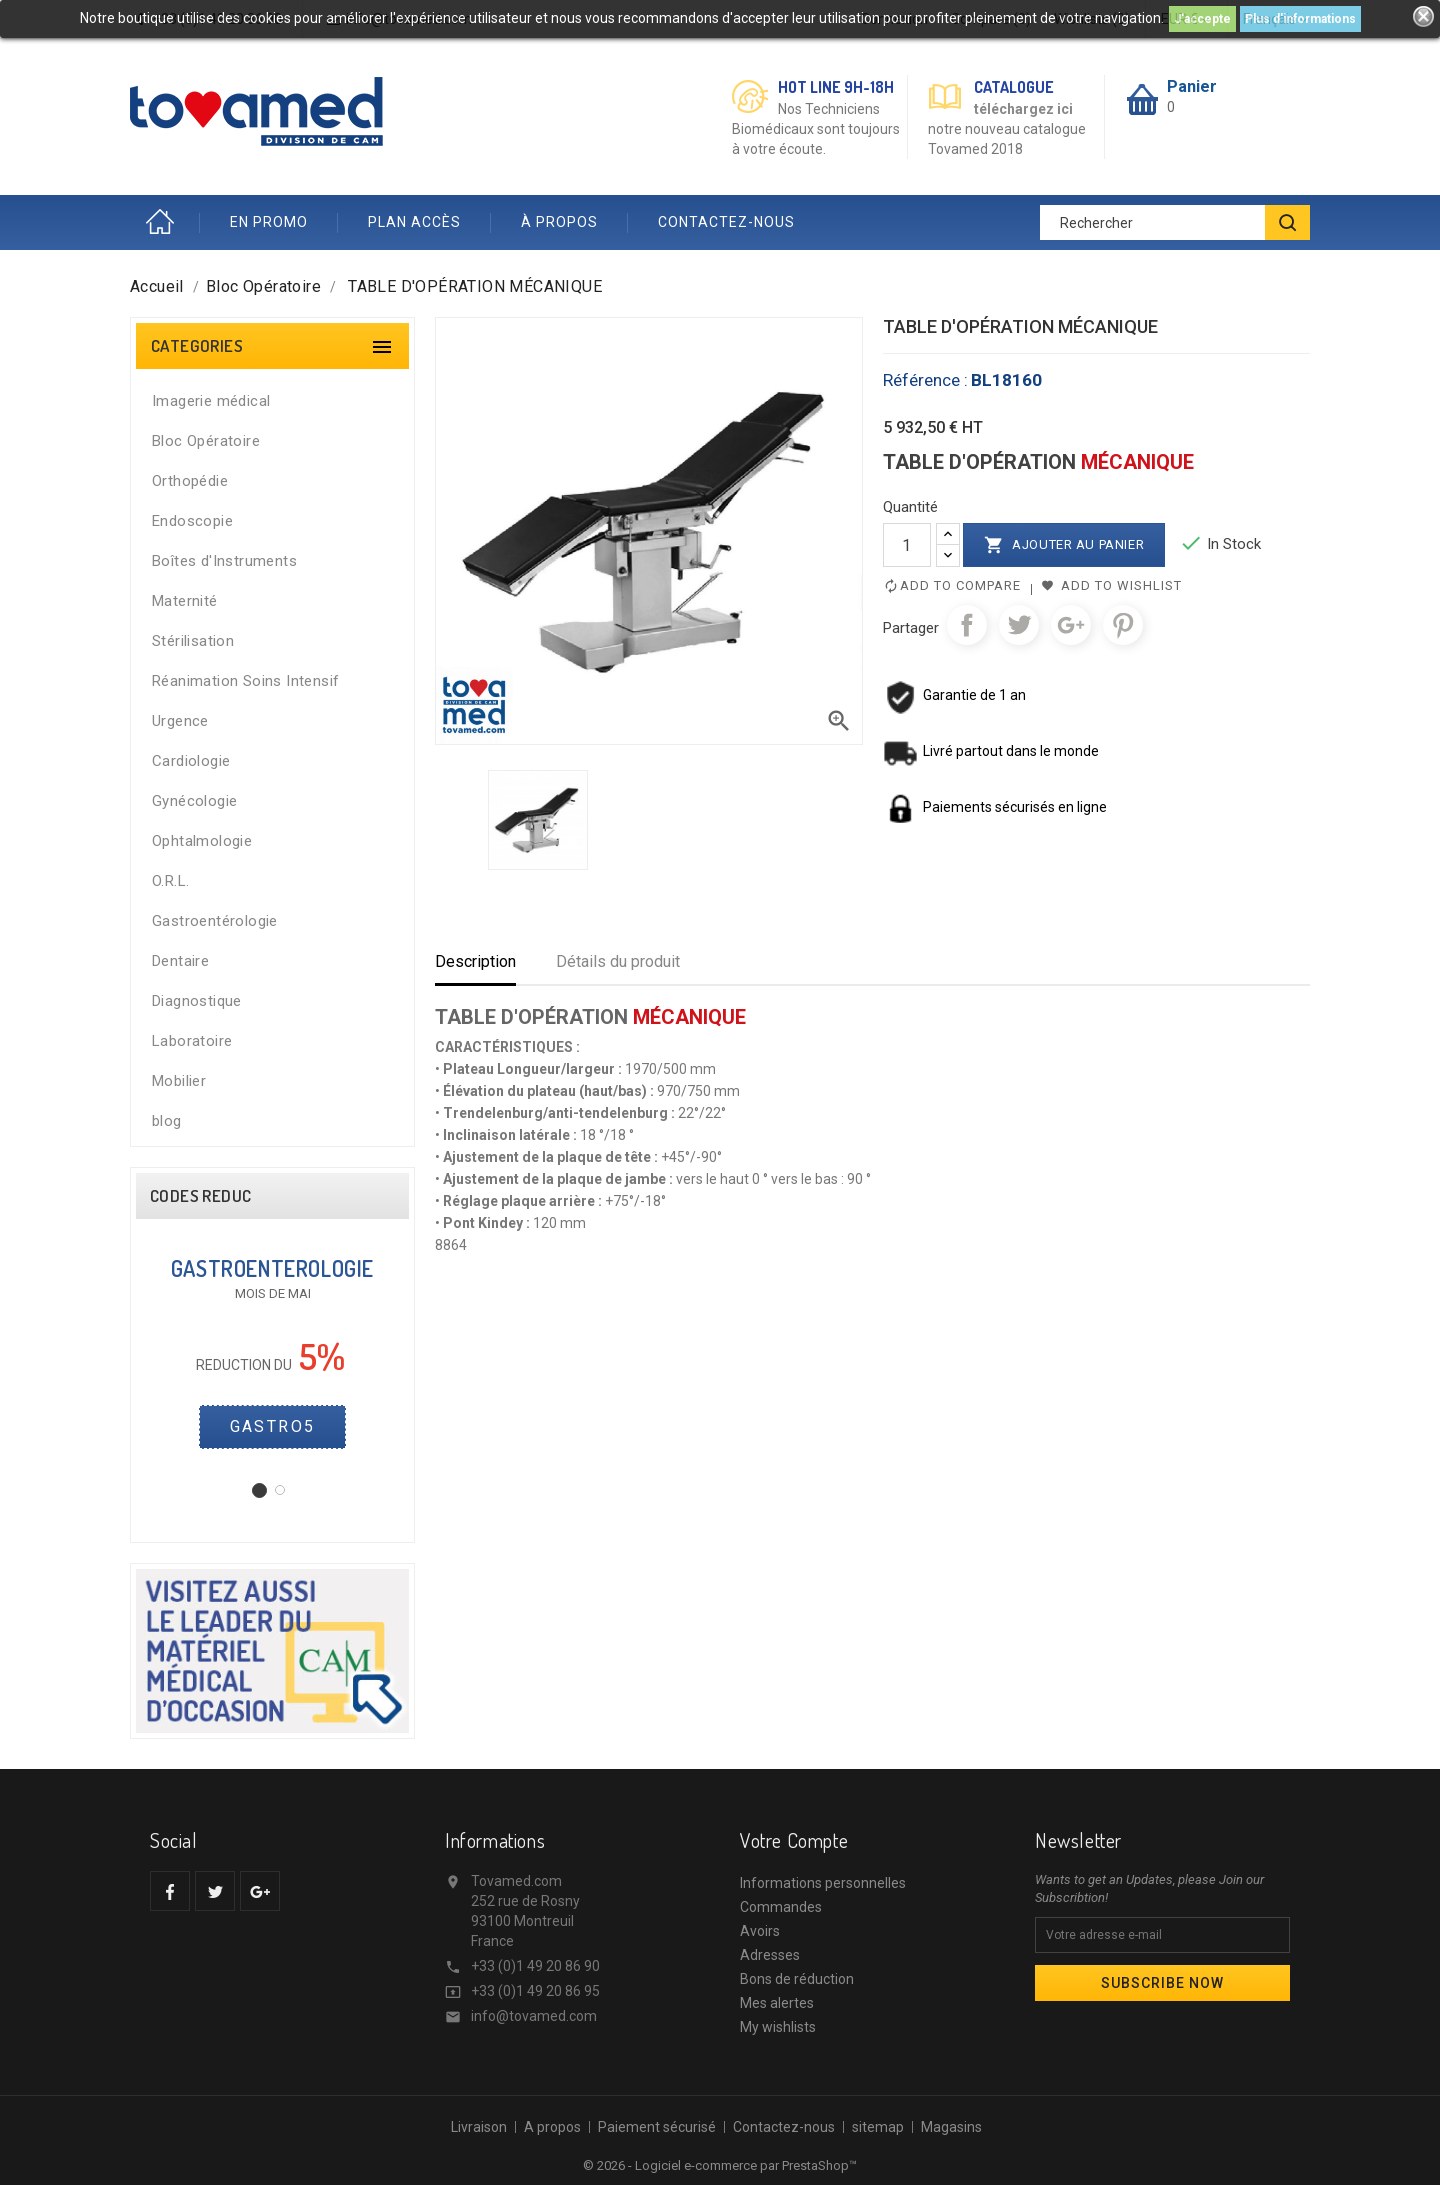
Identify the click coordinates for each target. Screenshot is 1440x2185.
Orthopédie (190, 481)
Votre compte (794, 1840)
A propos (552, 2127)
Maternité (185, 601)
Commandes (781, 1907)
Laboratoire (192, 1041)
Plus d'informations (1300, 19)
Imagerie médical (211, 401)
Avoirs (760, 1931)
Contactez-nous (784, 2127)
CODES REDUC (200, 1196)
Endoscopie (192, 521)
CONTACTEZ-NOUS (726, 222)
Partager (967, 625)
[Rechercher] (1175, 222)
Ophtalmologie (202, 841)
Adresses (770, 1955)
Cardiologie (191, 761)
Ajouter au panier (1064, 545)
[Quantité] (907, 545)
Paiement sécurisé (657, 2127)
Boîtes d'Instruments (224, 561)
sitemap (878, 2127)
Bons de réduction (797, 1979)
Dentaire (180, 961)
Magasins (951, 2127)
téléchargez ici (1023, 109)
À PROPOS (559, 222)
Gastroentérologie (215, 921)
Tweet (1019, 625)
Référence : (925, 380)
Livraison (479, 2127)
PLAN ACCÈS (414, 222)
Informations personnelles (823, 1883)
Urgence (180, 721)
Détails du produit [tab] (618, 961)
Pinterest (1123, 625)
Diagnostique (197, 1001)
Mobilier (179, 1081)
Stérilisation (193, 641)
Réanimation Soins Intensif (245, 681)
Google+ (1071, 625)
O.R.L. (170, 881)
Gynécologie (194, 801)
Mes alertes (777, 2003)
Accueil (165, 222)
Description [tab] (475, 961)
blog (167, 1121)
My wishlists (778, 2027)
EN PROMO (269, 222)
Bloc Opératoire (206, 441)
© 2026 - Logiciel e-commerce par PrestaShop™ (720, 2165)
